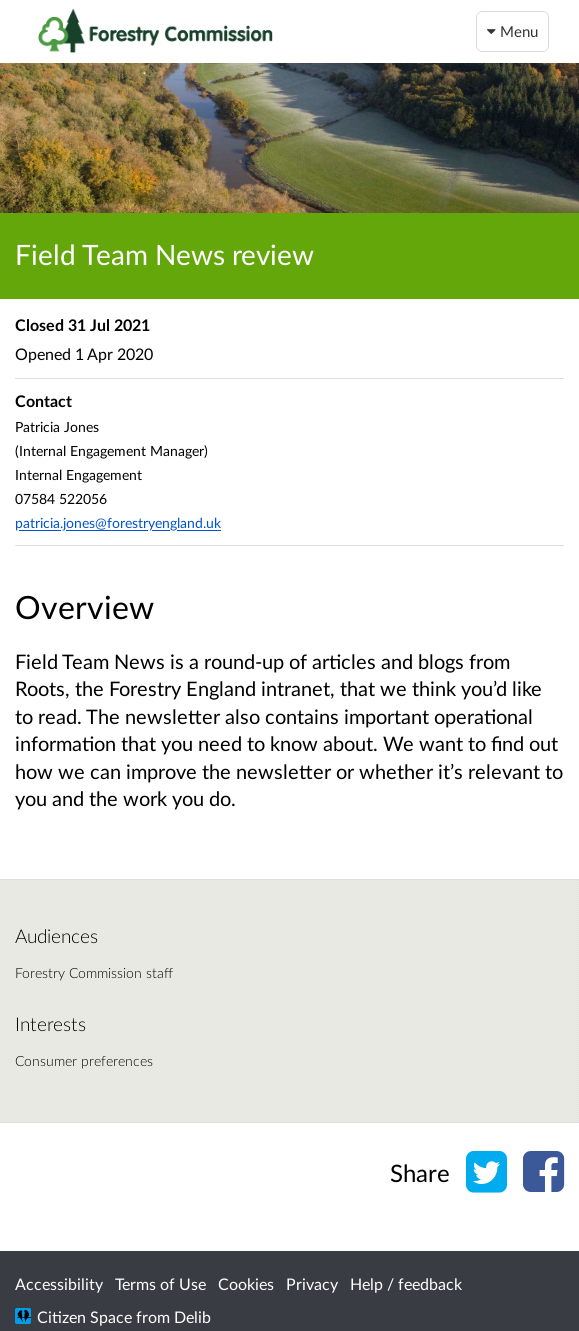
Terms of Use (160, 1283)
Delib (192, 1316)
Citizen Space (84, 1316)
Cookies (246, 1283)
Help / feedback (406, 1283)
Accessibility (59, 1283)
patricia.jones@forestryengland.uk (118, 522)
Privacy (312, 1283)
